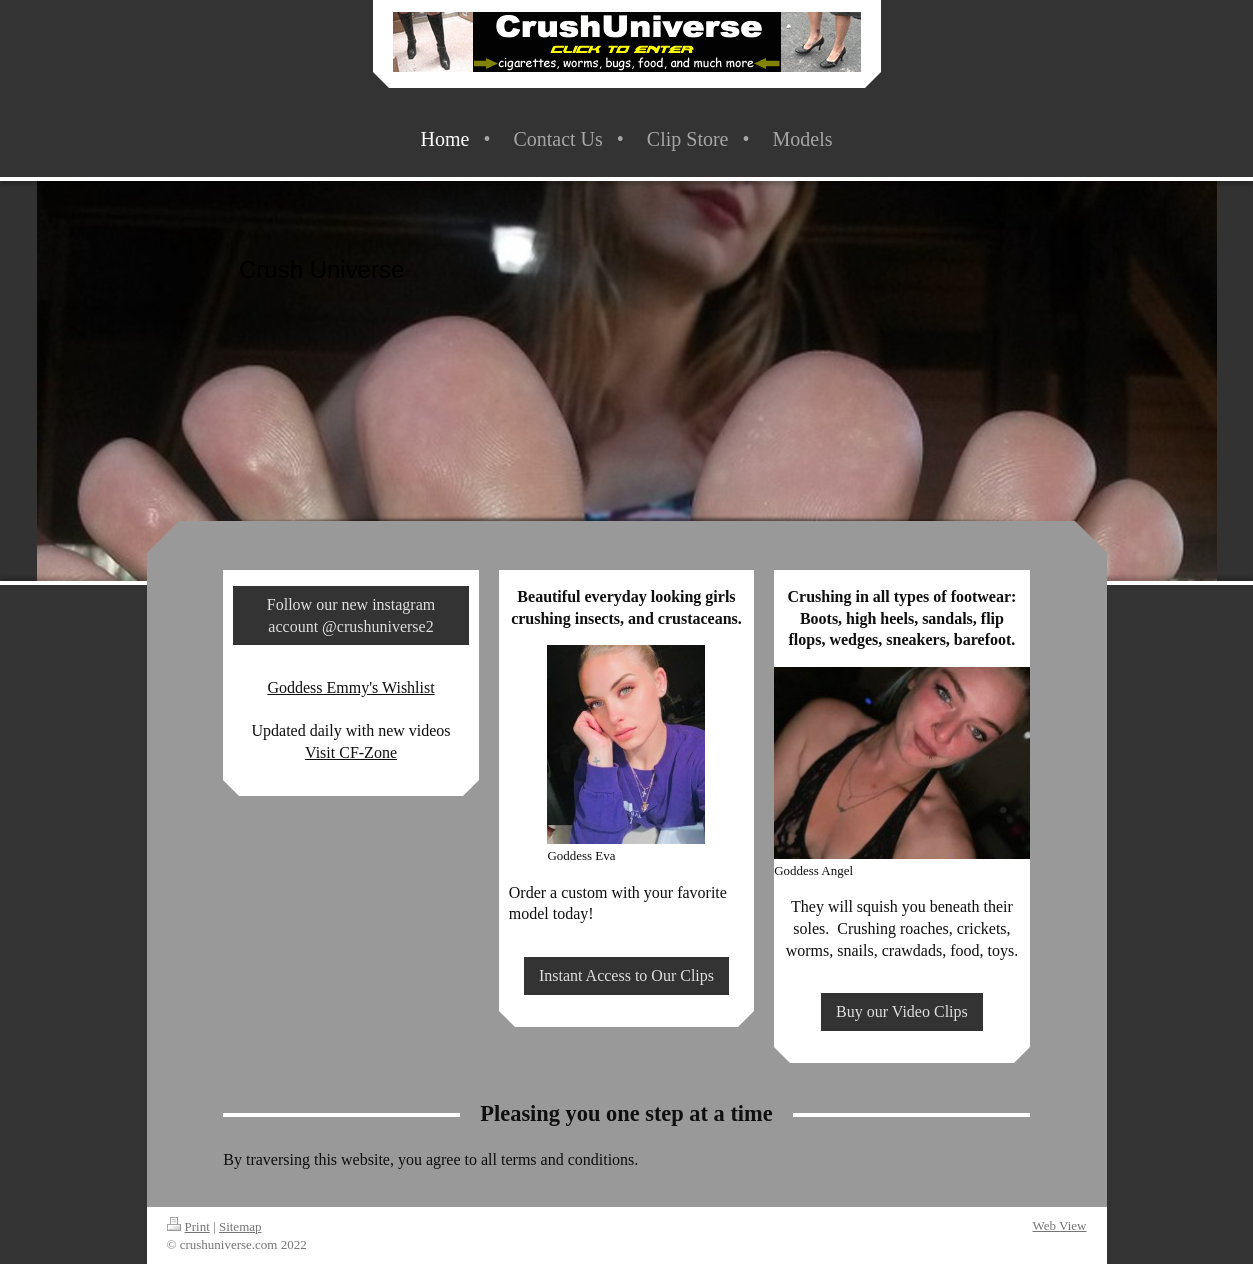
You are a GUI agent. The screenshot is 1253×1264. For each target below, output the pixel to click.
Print (188, 1226)
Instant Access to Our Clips (626, 975)
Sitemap (240, 1226)
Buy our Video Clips (902, 1011)
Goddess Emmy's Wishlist (350, 687)
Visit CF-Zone (351, 752)
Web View (1060, 1225)
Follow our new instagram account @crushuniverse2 (351, 615)
